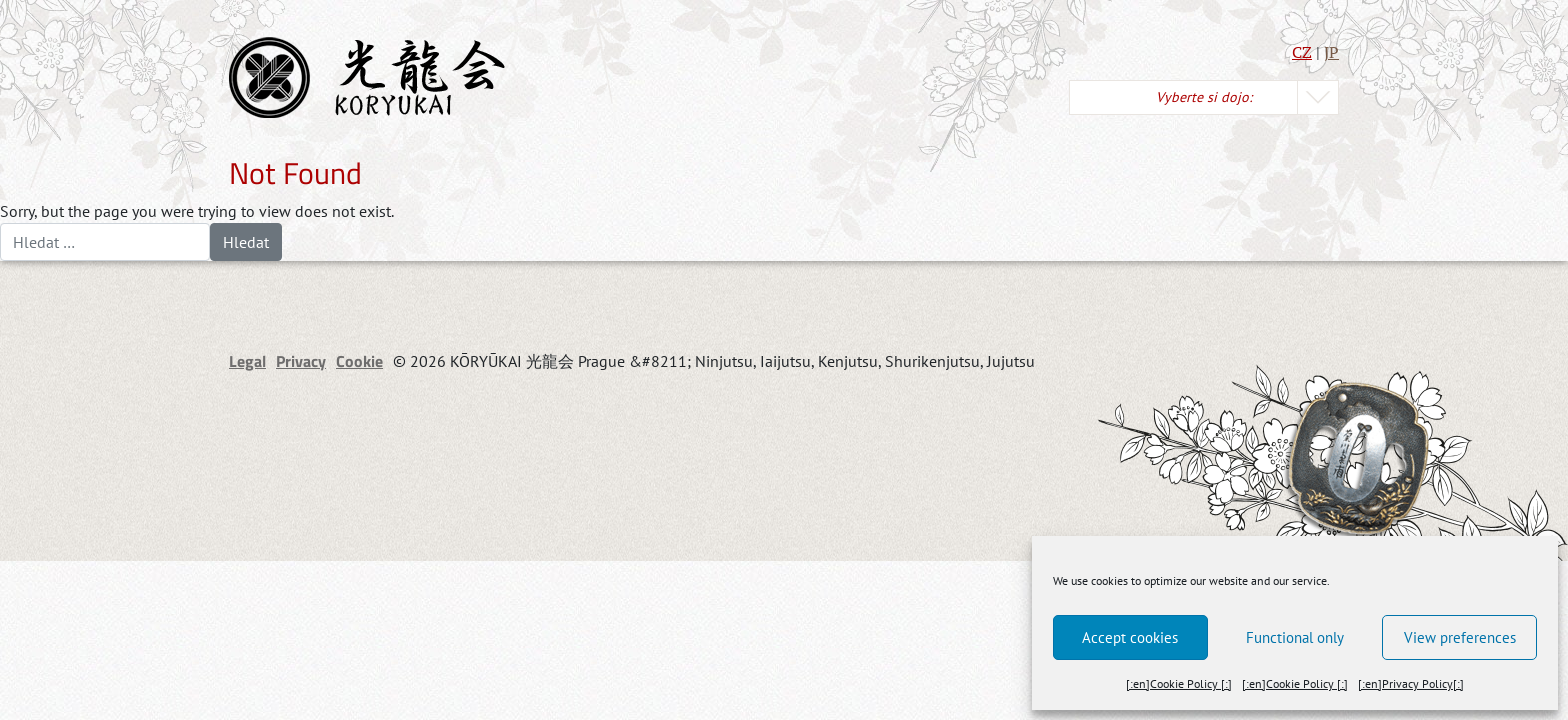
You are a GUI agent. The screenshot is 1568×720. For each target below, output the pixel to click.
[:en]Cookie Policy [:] (1179, 683)
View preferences (1460, 637)
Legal (247, 361)
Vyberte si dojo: (1204, 97)
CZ (1302, 52)
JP (1331, 52)
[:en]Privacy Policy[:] (1411, 683)
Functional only (1295, 637)
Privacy (301, 361)
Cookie (359, 361)
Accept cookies (1130, 637)
